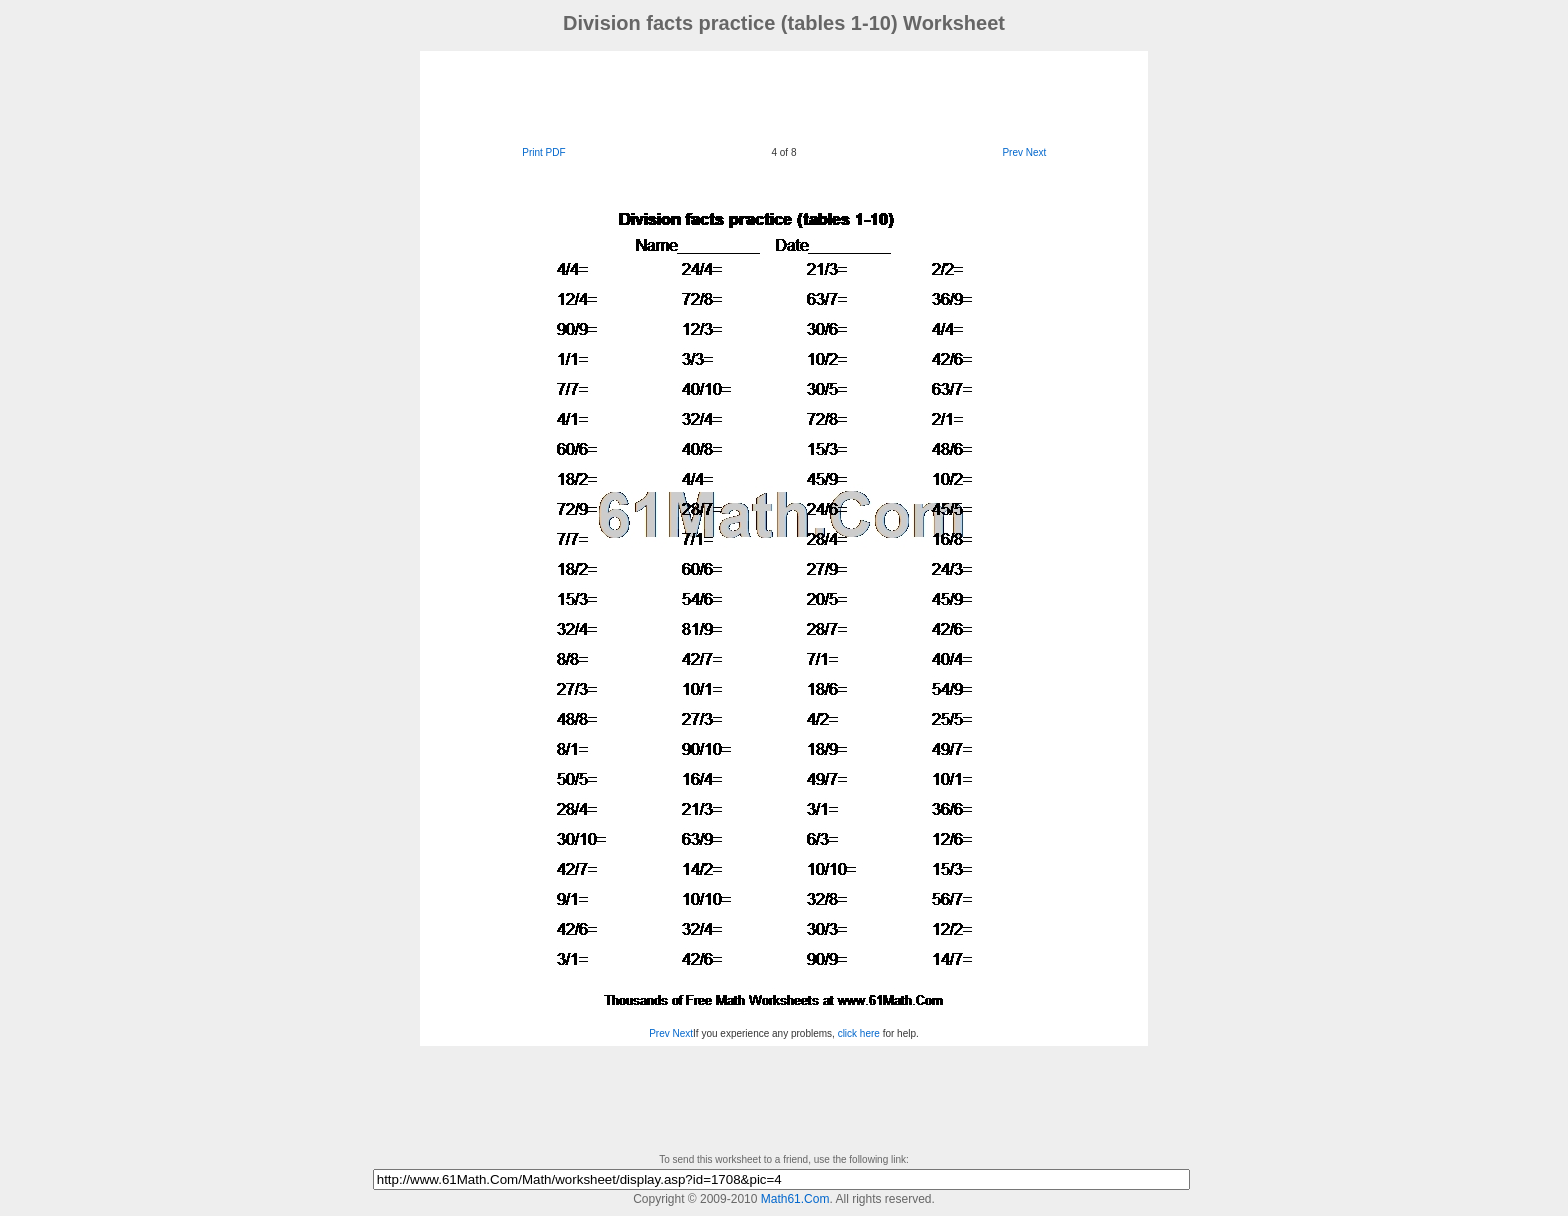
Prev (1012, 152)
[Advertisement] (784, 96)
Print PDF (543, 152)
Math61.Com (795, 1199)
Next (1036, 152)
